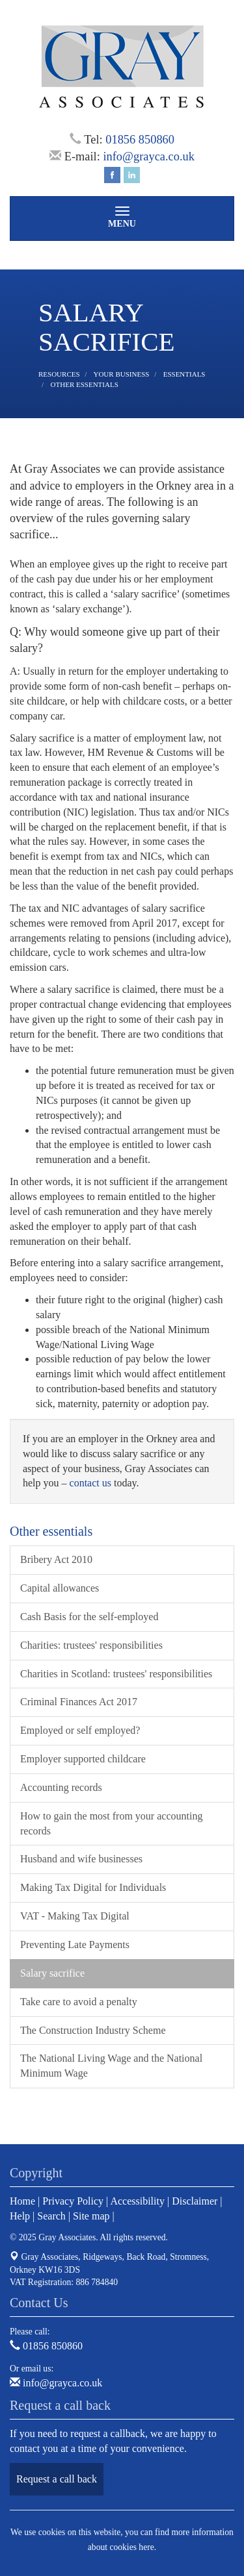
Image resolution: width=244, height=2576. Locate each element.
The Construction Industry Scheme (93, 2030)
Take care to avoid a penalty (78, 2001)
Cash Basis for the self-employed (89, 1616)
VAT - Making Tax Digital (74, 1915)
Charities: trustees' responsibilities (91, 1645)
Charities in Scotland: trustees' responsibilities (116, 1673)
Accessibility (137, 2201)
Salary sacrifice (52, 1973)
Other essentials (84, 384)
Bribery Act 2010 (56, 1559)
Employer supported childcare (83, 1758)
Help (20, 2215)
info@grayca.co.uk (149, 156)
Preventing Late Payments (74, 1944)
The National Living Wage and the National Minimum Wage (111, 2066)
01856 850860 (139, 139)
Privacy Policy (72, 2201)
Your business (121, 374)
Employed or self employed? (80, 1730)
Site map (91, 2215)
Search (51, 2215)
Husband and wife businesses (81, 1858)
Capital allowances (59, 1588)
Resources (59, 374)
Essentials (184, 374)
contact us (90, 1482)
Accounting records (61, 1787)
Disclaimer (194, 2201)
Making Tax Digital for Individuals (93, 1887)
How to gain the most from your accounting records (111, 1823)
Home (22, 2201)
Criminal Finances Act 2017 (78, 1701)
